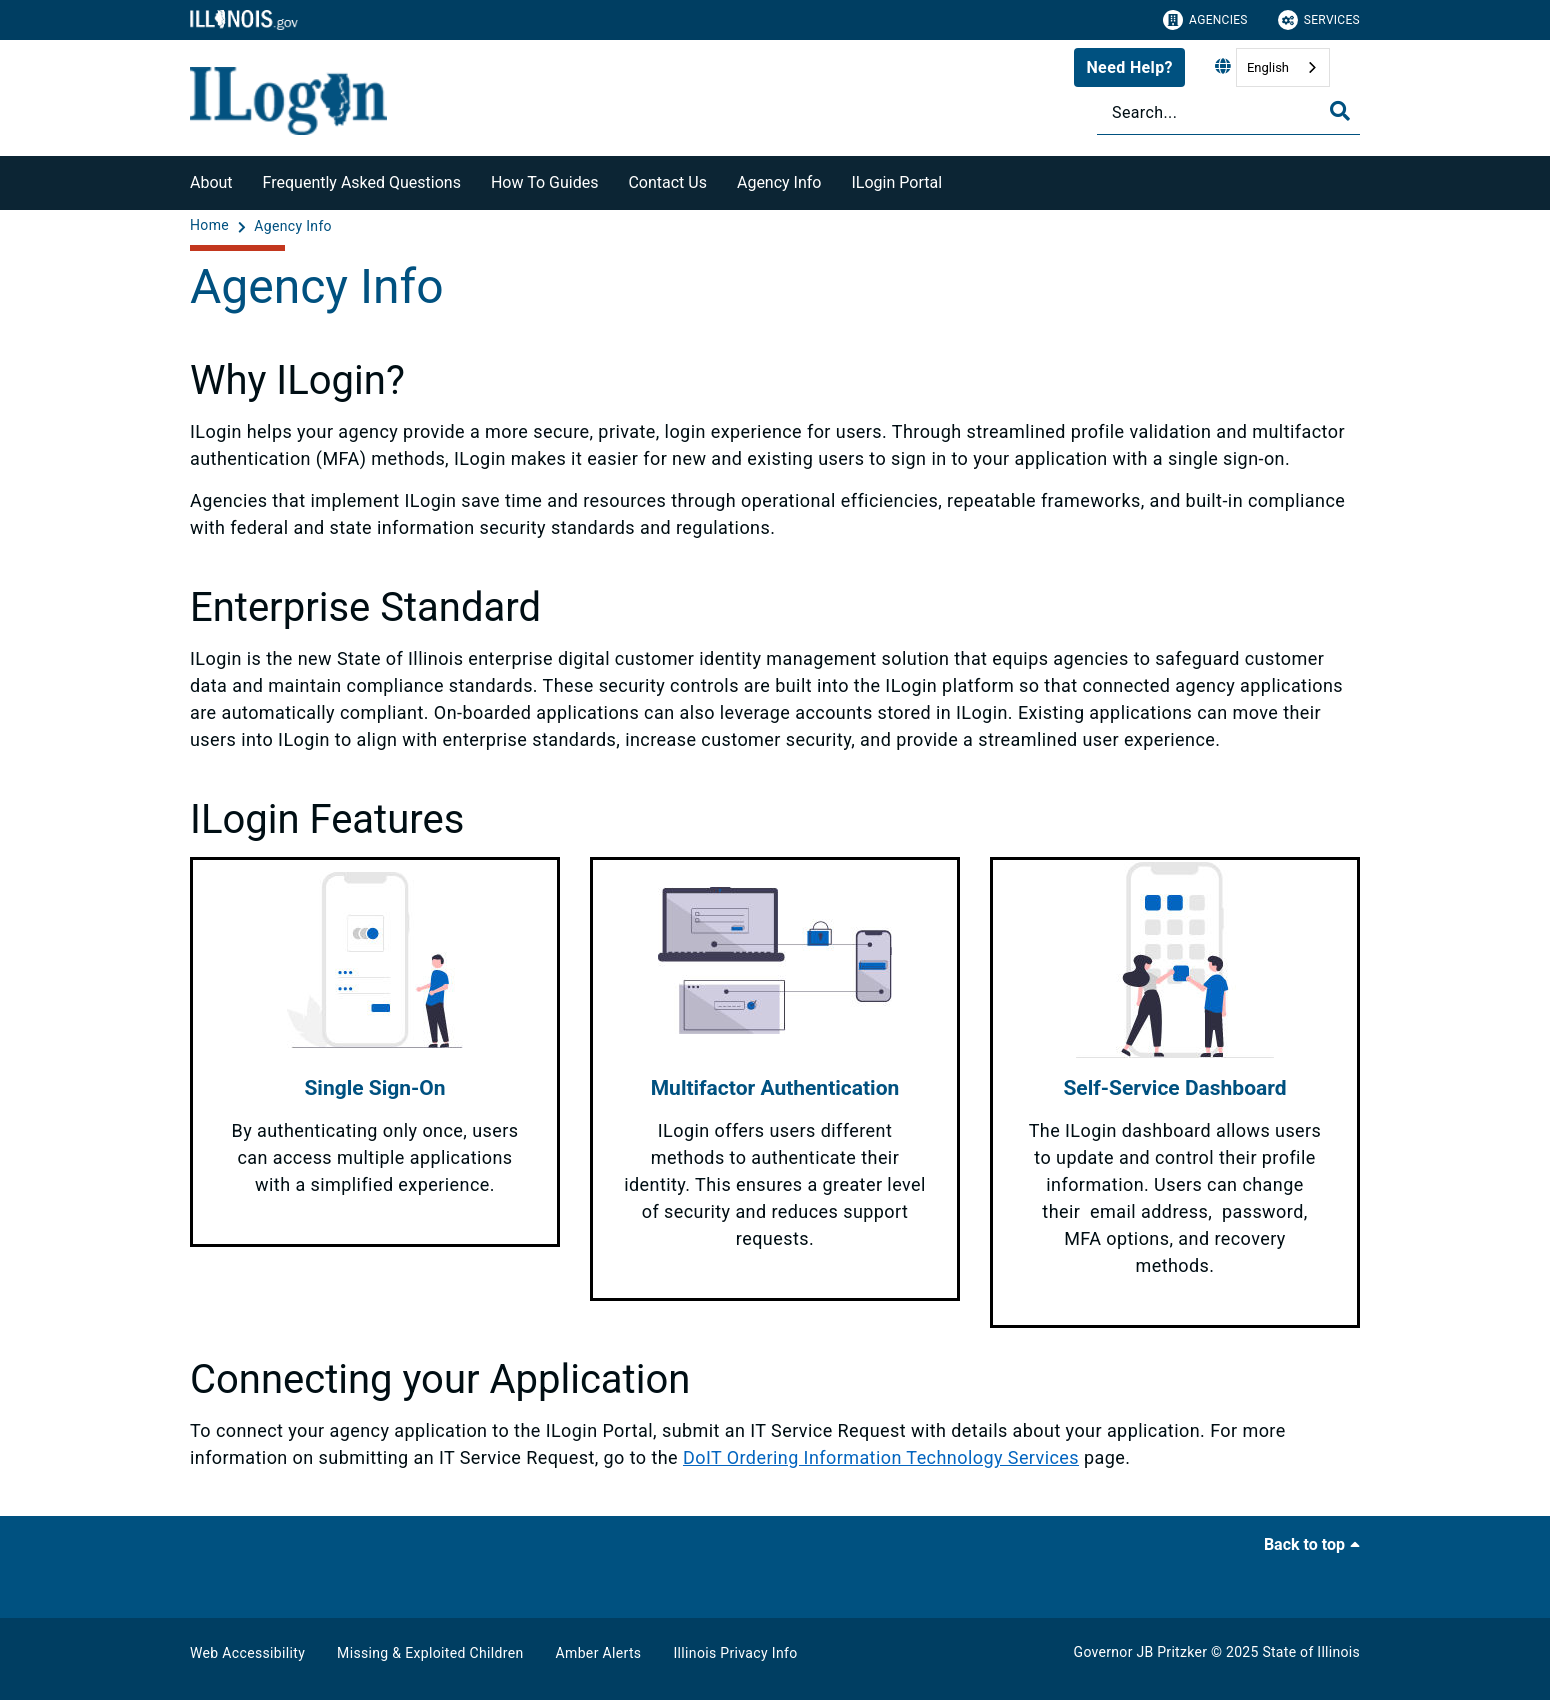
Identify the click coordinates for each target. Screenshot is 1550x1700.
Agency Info (779, 182)
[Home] (211, 226)
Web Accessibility (247, 1653)
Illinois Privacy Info (735, 1653)
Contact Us (667, 182)
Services (1319, 20)
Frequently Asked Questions (362, 182)
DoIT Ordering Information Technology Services (881, 1457)
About (211, 182)
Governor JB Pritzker (1141, 1652)
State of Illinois (1311, 1652)
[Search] (1228, 112)
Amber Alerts (599, 1653)
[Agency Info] (293, 226)
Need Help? (1129, 67)
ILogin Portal (896, 182)
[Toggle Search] (1340, 111)
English (1268, 67)
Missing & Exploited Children (430, 1653)
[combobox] (1283, 67)
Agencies (1205, 20)
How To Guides (544, 182)
